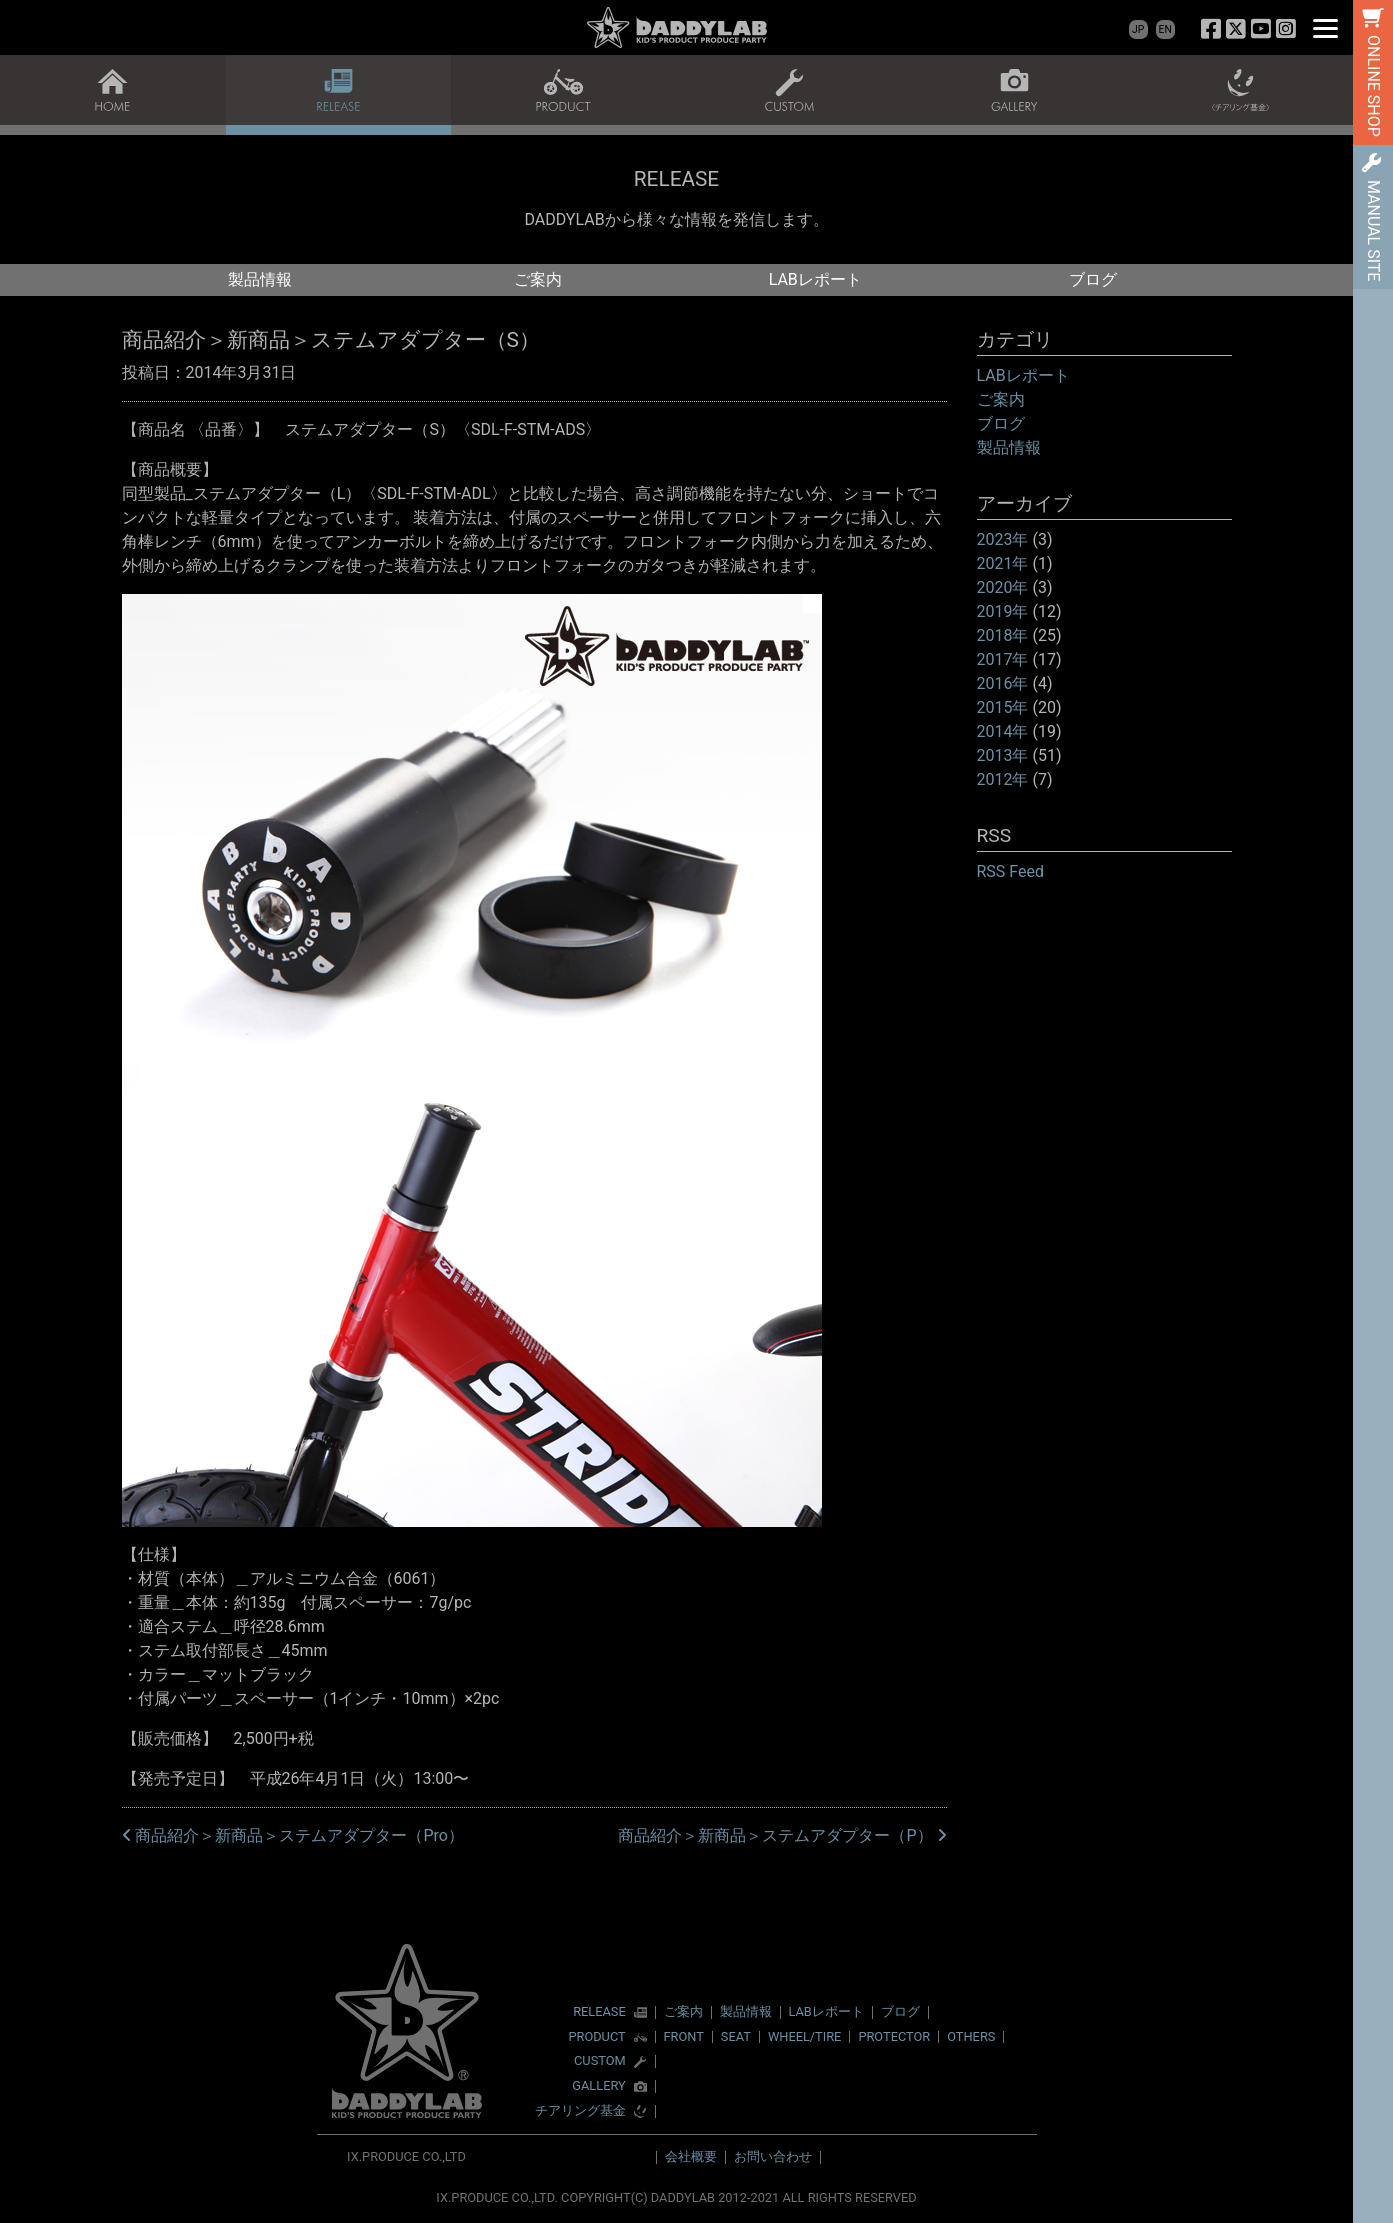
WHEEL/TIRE (804, 2036)
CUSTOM (600, 2061)
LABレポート (815, 279)
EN (1165, 29)
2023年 (1003, 539)
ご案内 (538, 279)
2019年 (1003, 611)
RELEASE (599, 2012)
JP (1138, 29)
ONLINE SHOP (1373, 86)
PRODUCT (596, 2037)
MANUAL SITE (1373, 230)
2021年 (1003, 563)
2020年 (1003, 587)
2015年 (1003, 707)
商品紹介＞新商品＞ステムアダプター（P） (782, 1835)
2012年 (1003, 779)
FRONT (684, 2036)
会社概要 (691, 2156)
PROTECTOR (894, 2036)
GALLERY (598, 2086)
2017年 (1003, 659)
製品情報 (260, 279)
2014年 (1003, 731)
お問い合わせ (773, 2156)
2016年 (1003, 683)
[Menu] (1325, 27)
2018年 (1003, 635)
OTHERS (971, 2036)
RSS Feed (1011, 871)
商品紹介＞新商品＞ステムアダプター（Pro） (293, 1835)
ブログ (1093, 279)
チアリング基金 (580, 2111)
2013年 (1003, 755)
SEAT (736, 2036)
